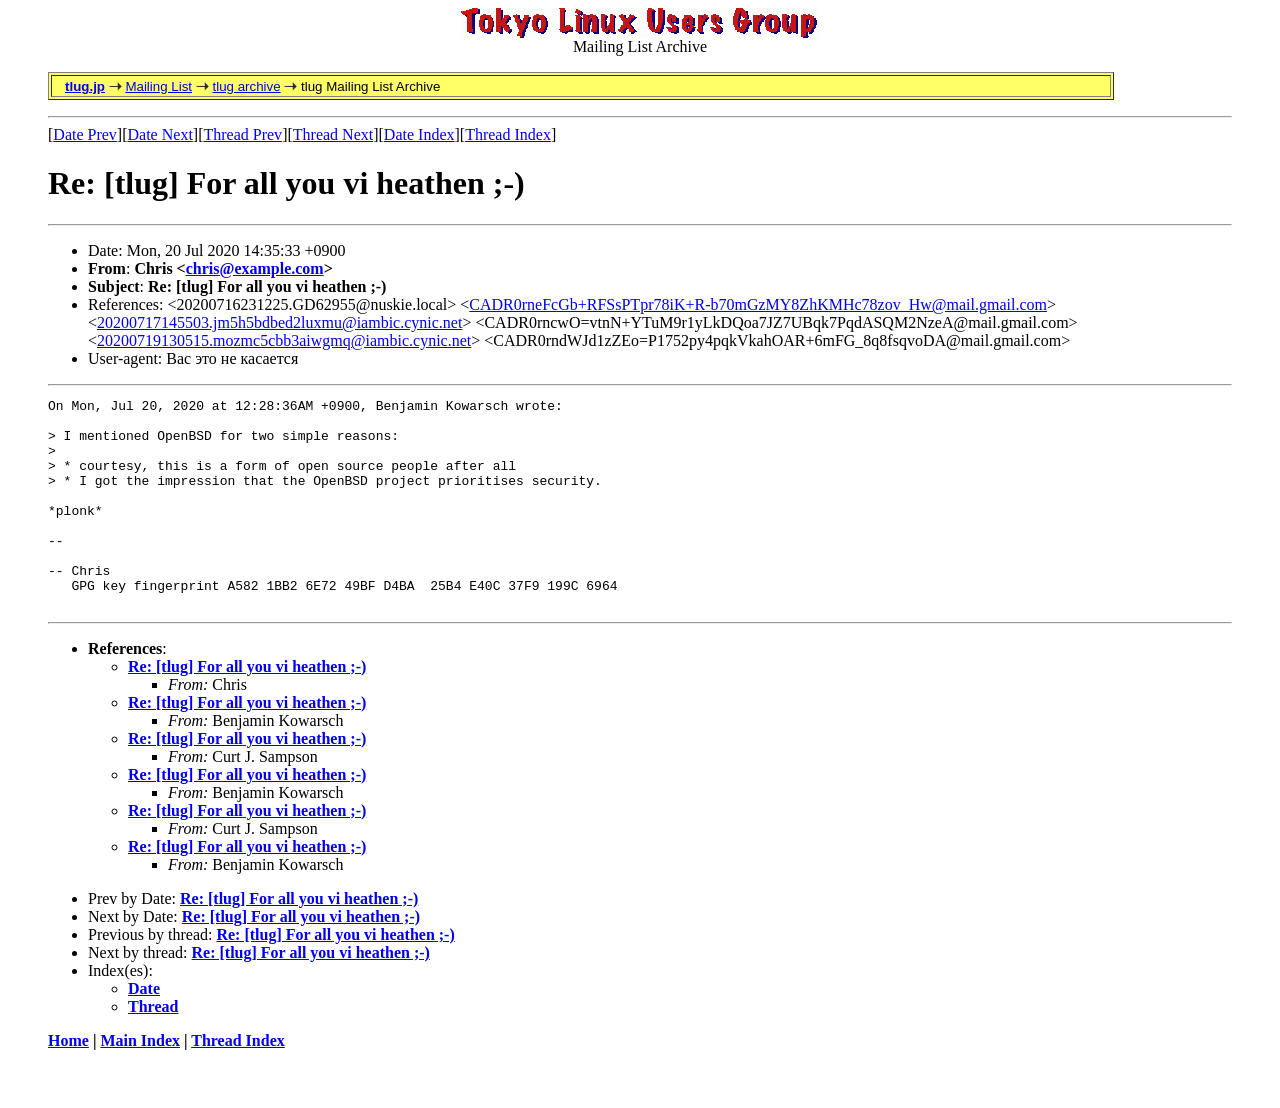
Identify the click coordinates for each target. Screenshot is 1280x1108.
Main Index (140, 1082)
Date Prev (85, 134)
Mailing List (158, 86)
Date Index (419, 134)
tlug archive (246, 86)
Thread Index (508, 134)
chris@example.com (255, 268)
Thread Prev (242, 134)
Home (68, 1082)
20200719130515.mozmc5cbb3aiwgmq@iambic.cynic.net (284, 340)
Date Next (160, 134)
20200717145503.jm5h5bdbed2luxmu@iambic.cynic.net (279, 322)
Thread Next (333, 134)
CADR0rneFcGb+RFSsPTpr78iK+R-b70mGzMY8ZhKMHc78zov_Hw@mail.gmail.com (758, 304)
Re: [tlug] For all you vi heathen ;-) (247, 708)
